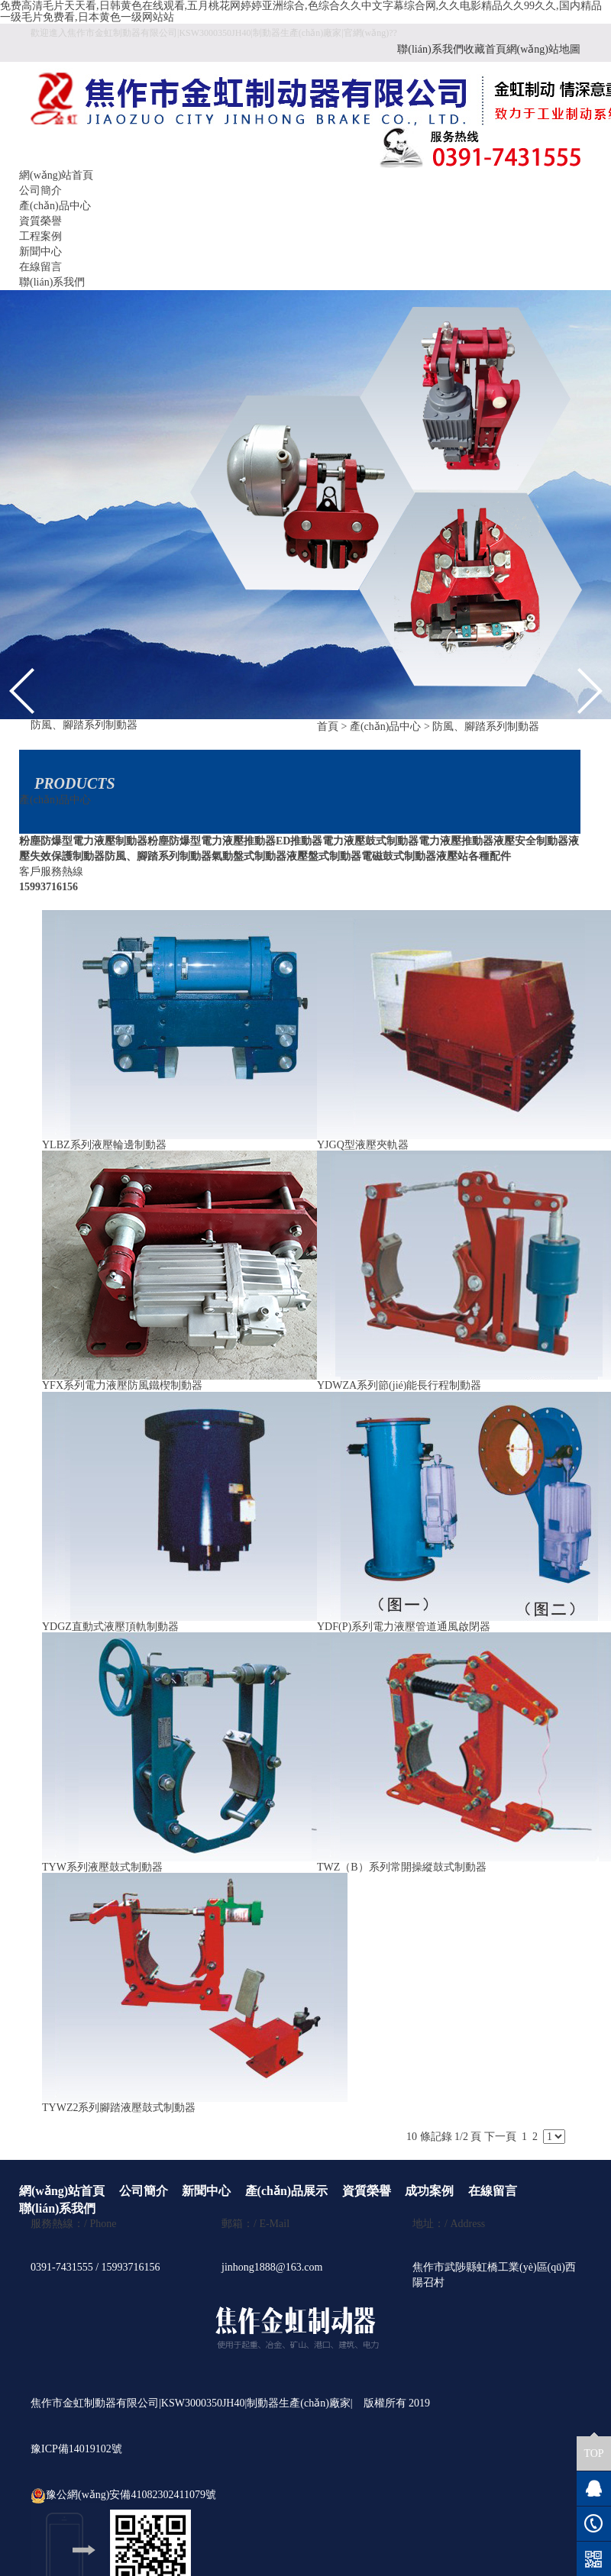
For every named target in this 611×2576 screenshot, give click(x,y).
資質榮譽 (40, 221)
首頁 (327, 726)
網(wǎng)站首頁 (56, 175)
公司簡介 (40, 190)
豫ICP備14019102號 (76, 2449)
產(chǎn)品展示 (286, 2190)
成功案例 (429, 2190)
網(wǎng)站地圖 (543, 49)
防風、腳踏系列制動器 (485, 726)
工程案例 (40, 236)
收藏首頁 (485, 49)
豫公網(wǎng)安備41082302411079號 (123, 2494)
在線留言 (40, 267)
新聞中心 (40, 251)
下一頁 (500, 2136)
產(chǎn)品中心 (55, 205)
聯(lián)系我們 (430, 49)
